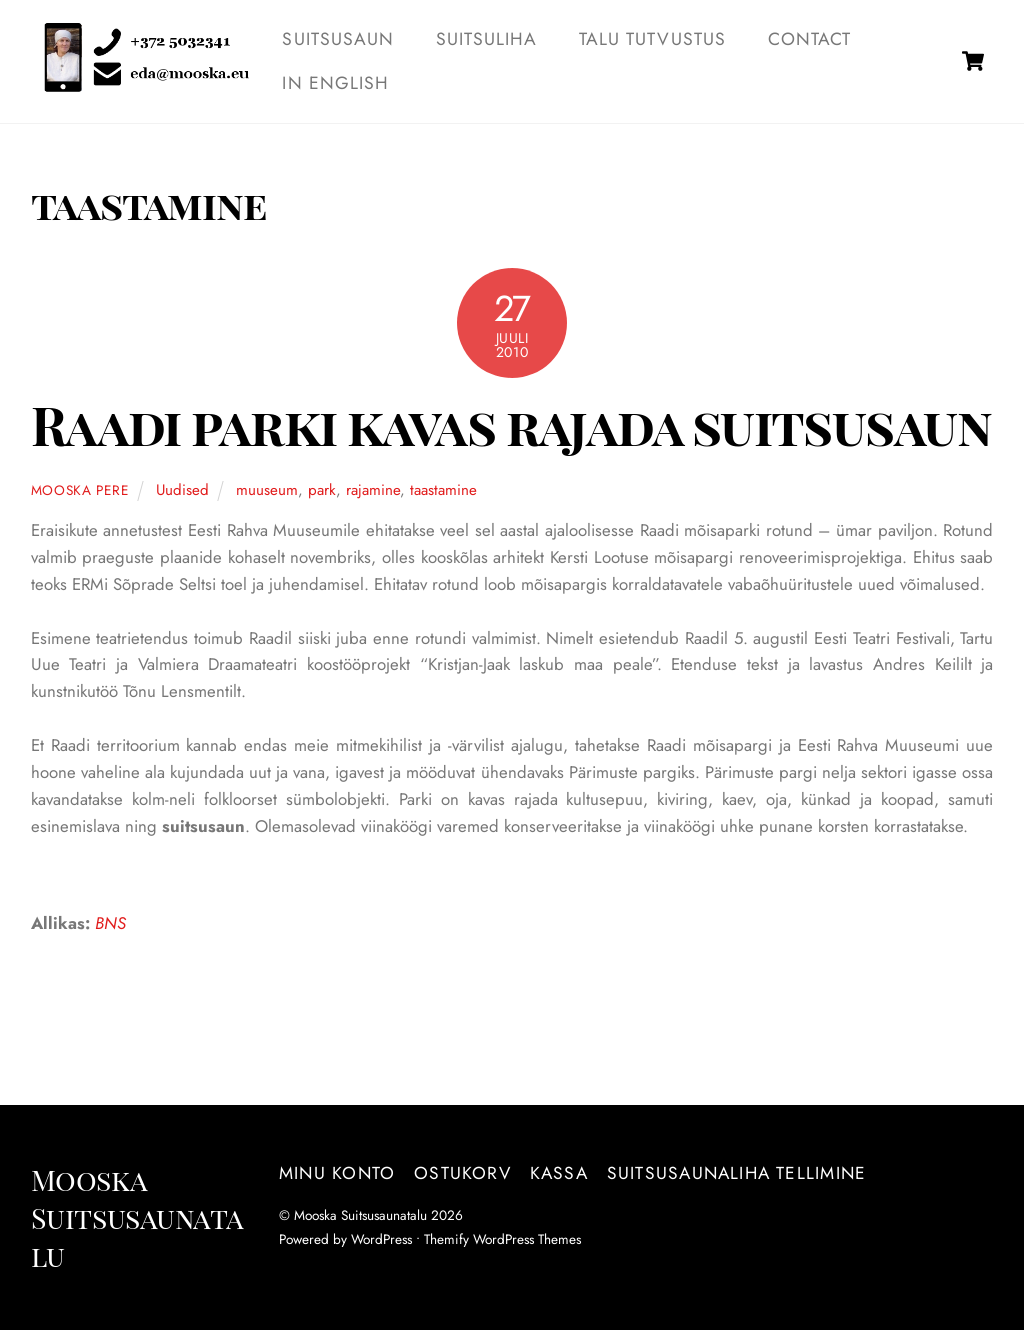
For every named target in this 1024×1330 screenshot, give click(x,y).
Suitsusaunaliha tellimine (736, 1173)
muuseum (267, 490)
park (322, 490)
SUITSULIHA (487, 39)
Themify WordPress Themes (502, 1239)
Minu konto (337, 1173)
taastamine (443, 490)
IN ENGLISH (336, 83)
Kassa (559, 1173)
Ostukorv (462, 1173)
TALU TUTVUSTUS (652, 39)
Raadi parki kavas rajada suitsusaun (511, 424)
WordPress (381, 1239)
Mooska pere (80, 490)
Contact (809, 39)
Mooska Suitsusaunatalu (360, 1215)
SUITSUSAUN (339, 39)
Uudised (182, 490)
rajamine (373, 490)
